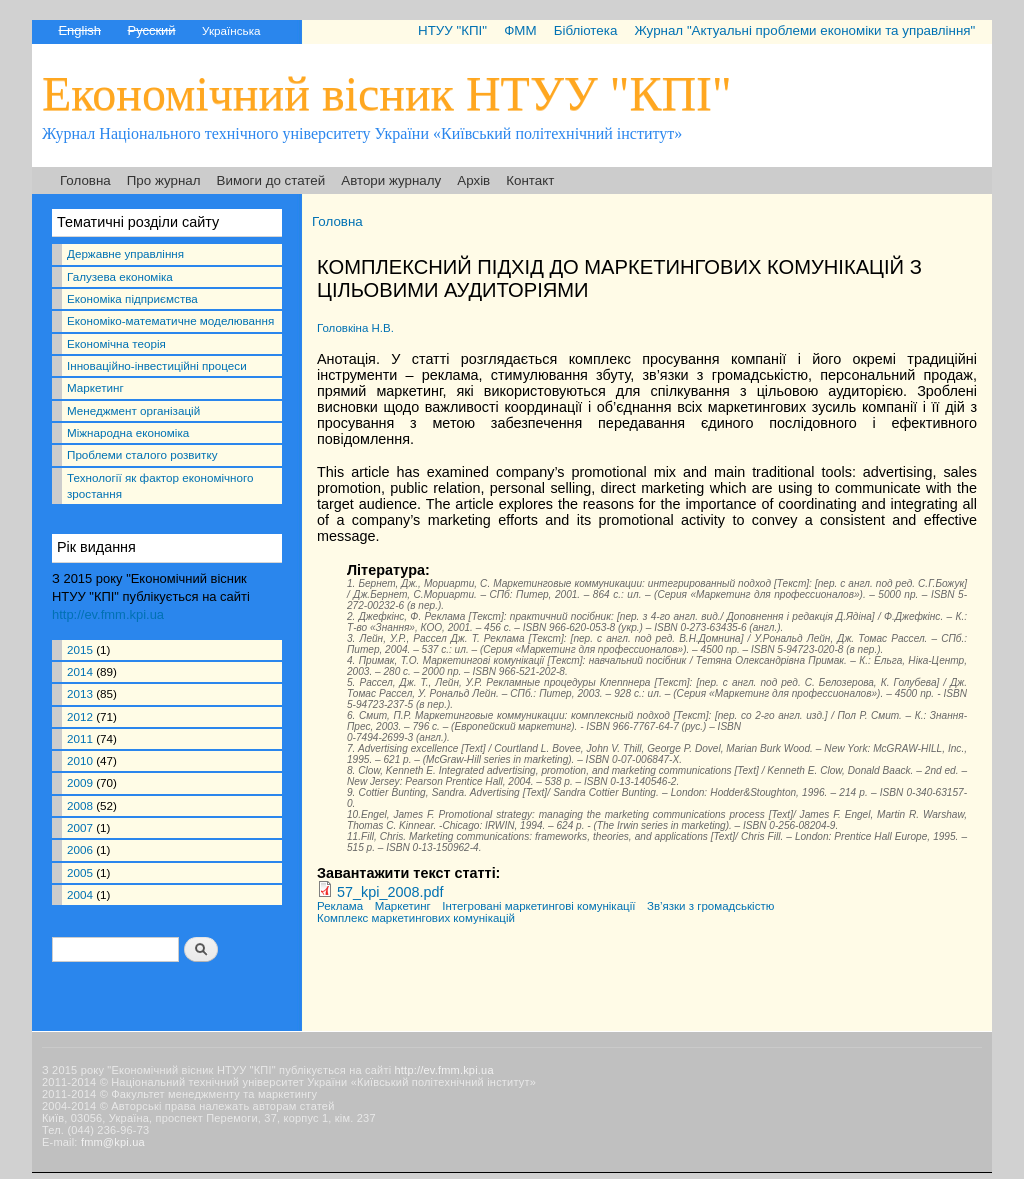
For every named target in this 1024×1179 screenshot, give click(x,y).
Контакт (530, 180)
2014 (80, 671)
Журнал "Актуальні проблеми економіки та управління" (804, 30)
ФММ (520, 30)
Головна (85, 180)
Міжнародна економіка (128, 432)
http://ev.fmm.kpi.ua (108, 614)
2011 (80, 738)
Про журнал (164, 180)
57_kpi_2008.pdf (390, 892)
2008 (80, 805)
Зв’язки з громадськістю (710, 906)
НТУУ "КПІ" (452, 30)
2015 (80, 649)
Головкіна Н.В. (355, 328)
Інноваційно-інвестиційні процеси (157, 365)
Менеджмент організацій (133, 410)
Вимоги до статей (271, 180)
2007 (80, 827)
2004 (80, 894)
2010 (80, 760)
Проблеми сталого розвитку (142, 454)
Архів (473, 180)
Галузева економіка (120, 276)
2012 (80, 716)
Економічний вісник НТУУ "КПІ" (387, 93)
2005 (80, 872)
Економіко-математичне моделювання (170, 320)
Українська (231, 30)
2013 (80, 693)
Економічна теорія (116, 343)
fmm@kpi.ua (113, 1142)
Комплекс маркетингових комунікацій (416, 918)
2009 (80, 782)
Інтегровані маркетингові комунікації (538, 906)
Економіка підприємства (132, 298)
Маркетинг (95, 387)
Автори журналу (391, 180)
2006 (80, 849)
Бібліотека (586, 30)
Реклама (340, 906)
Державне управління (125, 253)
